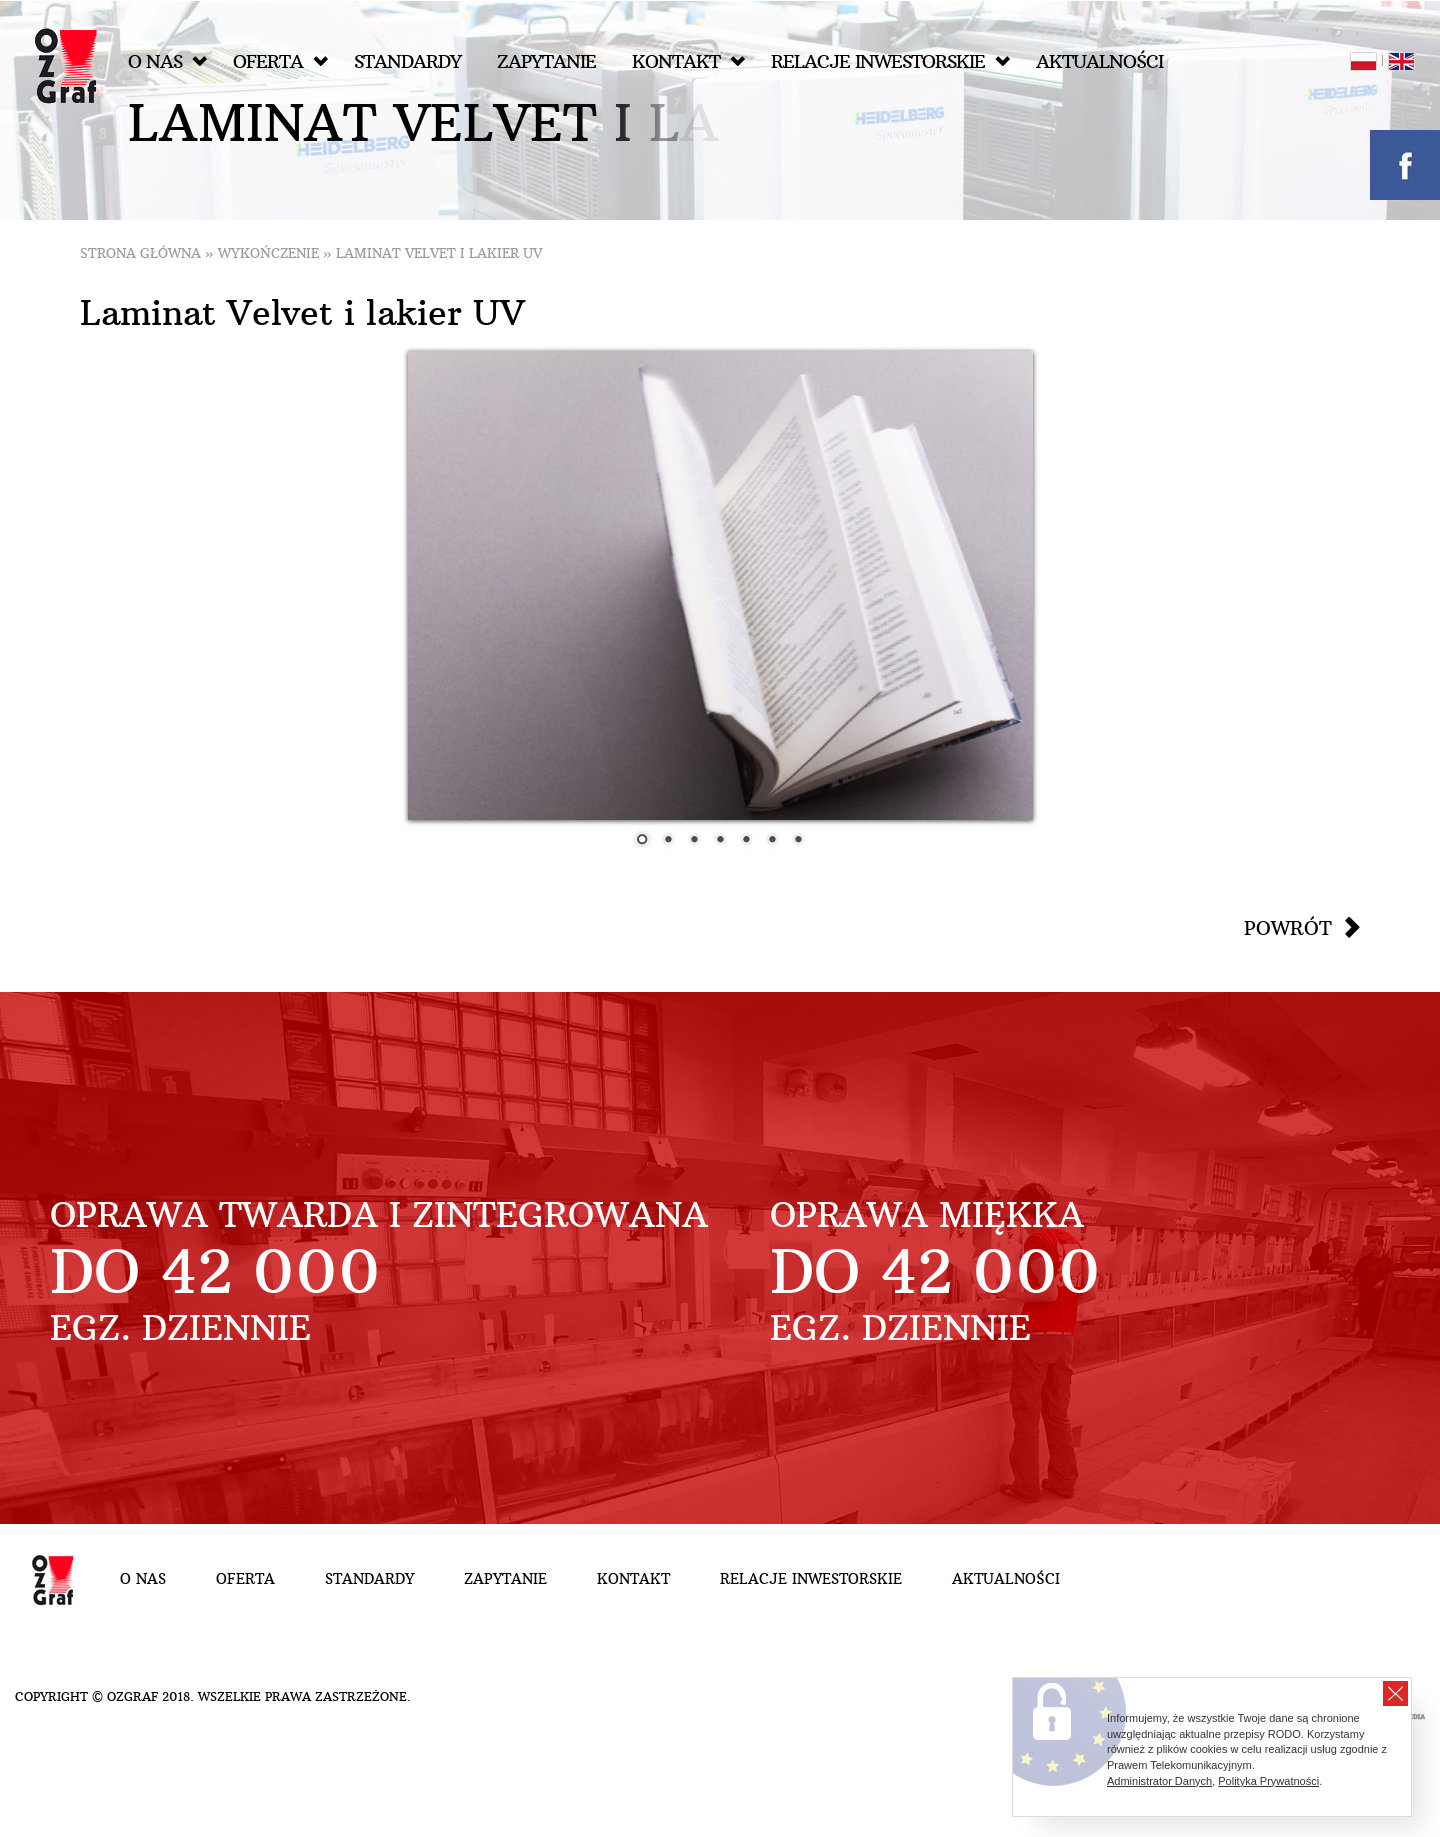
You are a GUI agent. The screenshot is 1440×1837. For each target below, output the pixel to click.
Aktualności (1099, 61)
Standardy (407, 61)
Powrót (1288, 928)
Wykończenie (268, 253)
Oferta (280, 61)
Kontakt (688, 61)
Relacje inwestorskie (890, 61)
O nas (167, 61)
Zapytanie (546, 61)
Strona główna (140, 253)
